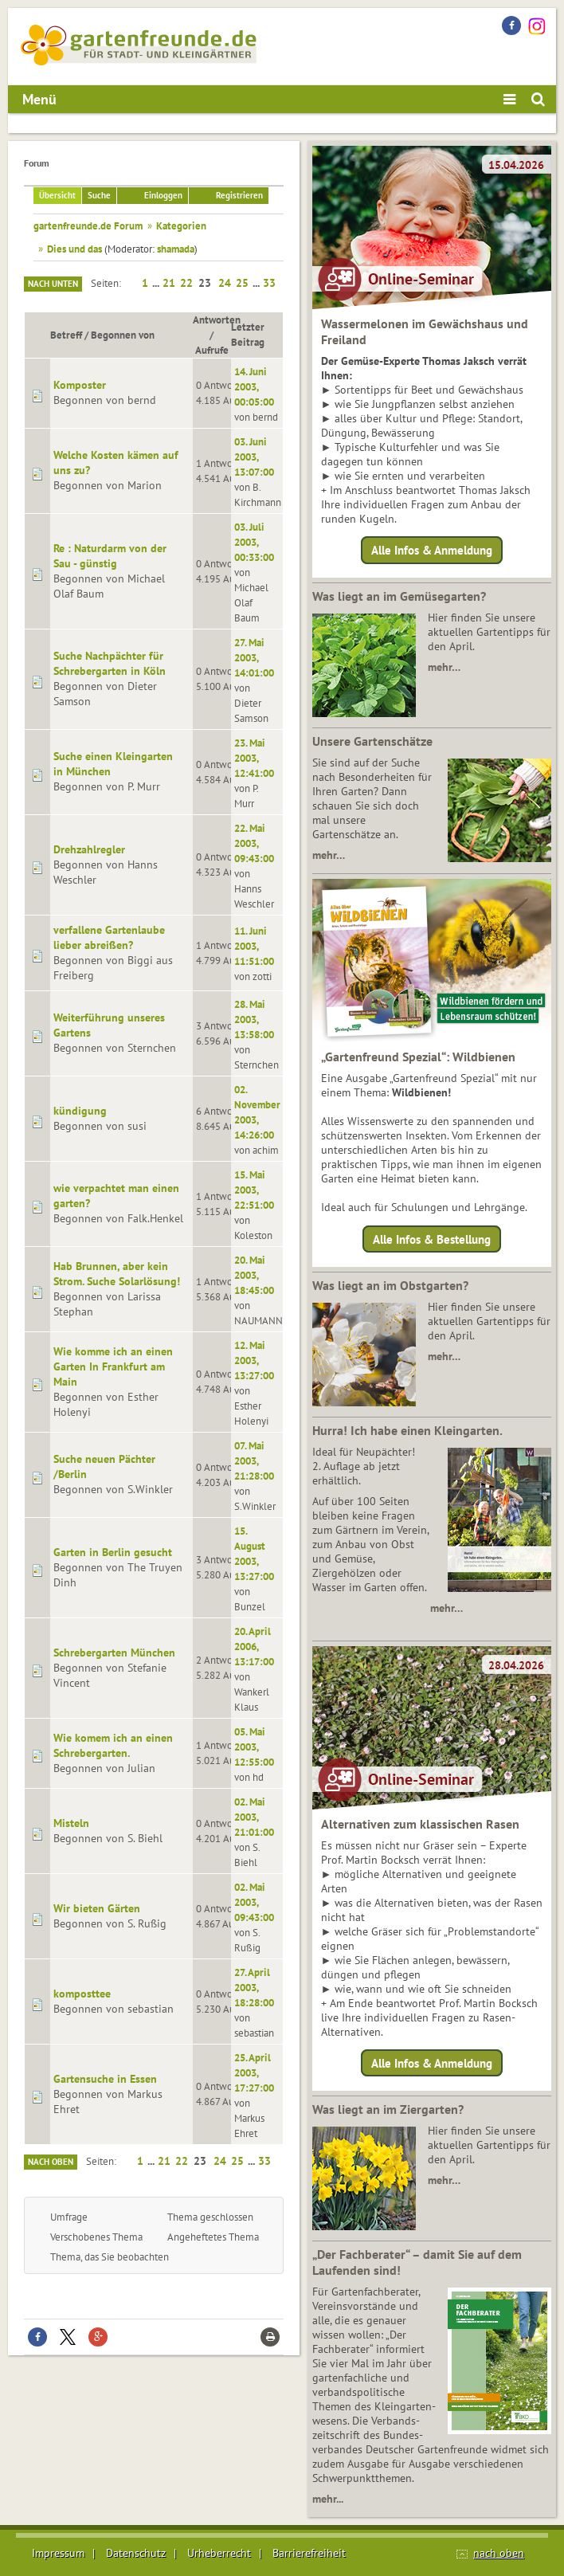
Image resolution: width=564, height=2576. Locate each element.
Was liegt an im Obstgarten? (390, 1285)
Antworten (217, 319)
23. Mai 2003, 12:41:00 (254, 757)
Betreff (66, 334)
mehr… (444, 667)
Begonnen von (123, 334)
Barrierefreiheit (309, 2553)
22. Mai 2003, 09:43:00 (254, 843)
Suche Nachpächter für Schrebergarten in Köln (109, 663)
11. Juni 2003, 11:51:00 (254, 945)
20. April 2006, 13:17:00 (254, 1646)
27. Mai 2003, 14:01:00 (254, 657)
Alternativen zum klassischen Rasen (420, 1824)
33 (269, 283)
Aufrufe (212, 350)
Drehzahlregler (89, 849)
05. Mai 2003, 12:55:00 (254, 1746)
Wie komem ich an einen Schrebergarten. (113, 1745)
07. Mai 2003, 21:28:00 (254, 1460)
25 (242, 283)
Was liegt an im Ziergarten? (388, 2109)
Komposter (79, 385)
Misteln (71, 1823)
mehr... (327, 2499)
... (157, 283)
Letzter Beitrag (255, 334)
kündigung (80, 1111)
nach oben (498, 2553)
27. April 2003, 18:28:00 (254, 1987)
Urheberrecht (219, 2553)
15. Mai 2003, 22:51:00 (254, 1189)
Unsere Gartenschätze (372, 741)
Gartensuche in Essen (105, 2079)
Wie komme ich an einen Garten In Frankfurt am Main (113, 1366)
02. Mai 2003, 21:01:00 (254, 1816)
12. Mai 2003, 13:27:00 (254, 1360)
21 (169, 283)
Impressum (58, 2553)
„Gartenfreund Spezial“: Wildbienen (418, 1057)
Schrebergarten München (114, 1652)
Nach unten (53, 283)
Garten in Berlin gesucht (112, 1552)
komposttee (82, 1993)
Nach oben (50, 2161)
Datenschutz (136, 2553)
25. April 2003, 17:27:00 (254, 2072)
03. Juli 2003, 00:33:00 (254, 541)
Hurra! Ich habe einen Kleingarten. (407, 1430)
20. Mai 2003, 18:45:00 (254, 1274)
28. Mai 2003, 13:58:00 (254, 1019)
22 (186, 283)
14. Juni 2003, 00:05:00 (254, 386)
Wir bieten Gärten (96, 1908)
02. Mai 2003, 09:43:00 (254, 1901)
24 (224, 283)
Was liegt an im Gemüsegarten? (399, 596)
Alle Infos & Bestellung (432, 1238)
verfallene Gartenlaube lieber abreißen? (109, 937)
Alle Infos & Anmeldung (431, 550)
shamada (175, 248)
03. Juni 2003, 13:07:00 (254, 456)
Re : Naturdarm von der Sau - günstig (109, 555)
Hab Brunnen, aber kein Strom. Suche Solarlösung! (116, 1273)
